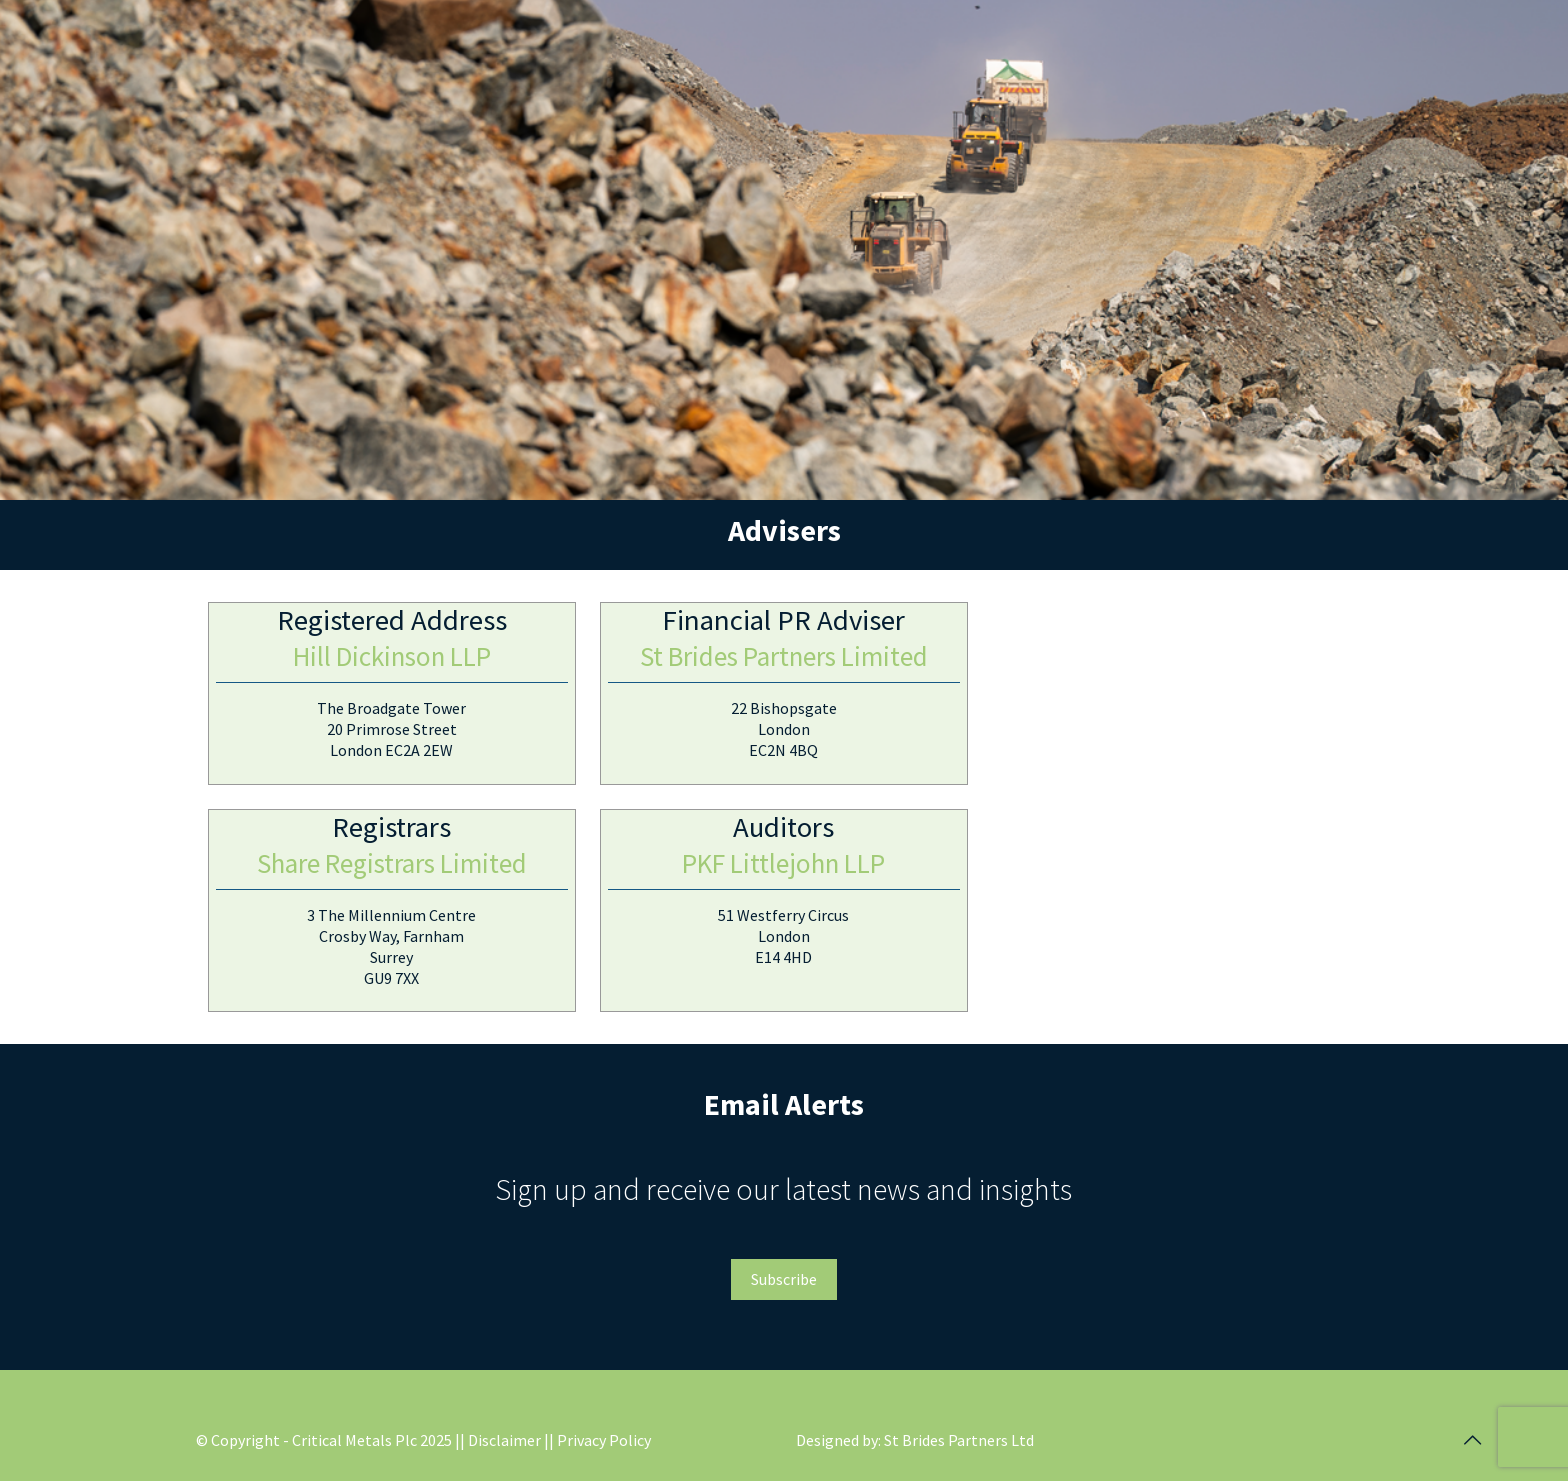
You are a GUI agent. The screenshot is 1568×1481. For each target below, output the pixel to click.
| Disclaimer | (504, 1440)
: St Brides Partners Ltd (956, 1440)
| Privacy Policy (600, 1440)
